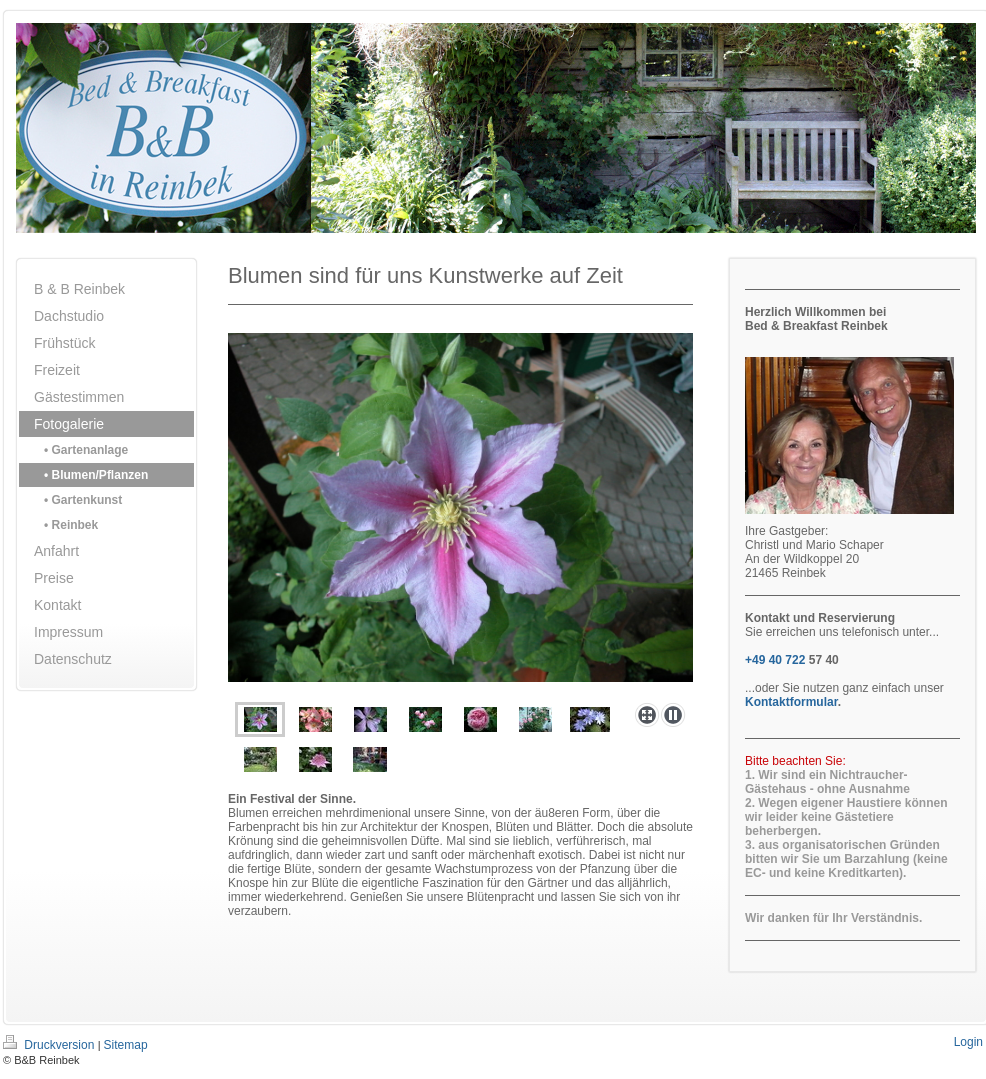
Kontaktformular (791, 702)
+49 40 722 (775, 660)
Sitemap (126, 1045)
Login (968, 1042)
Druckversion (50, 1045)
